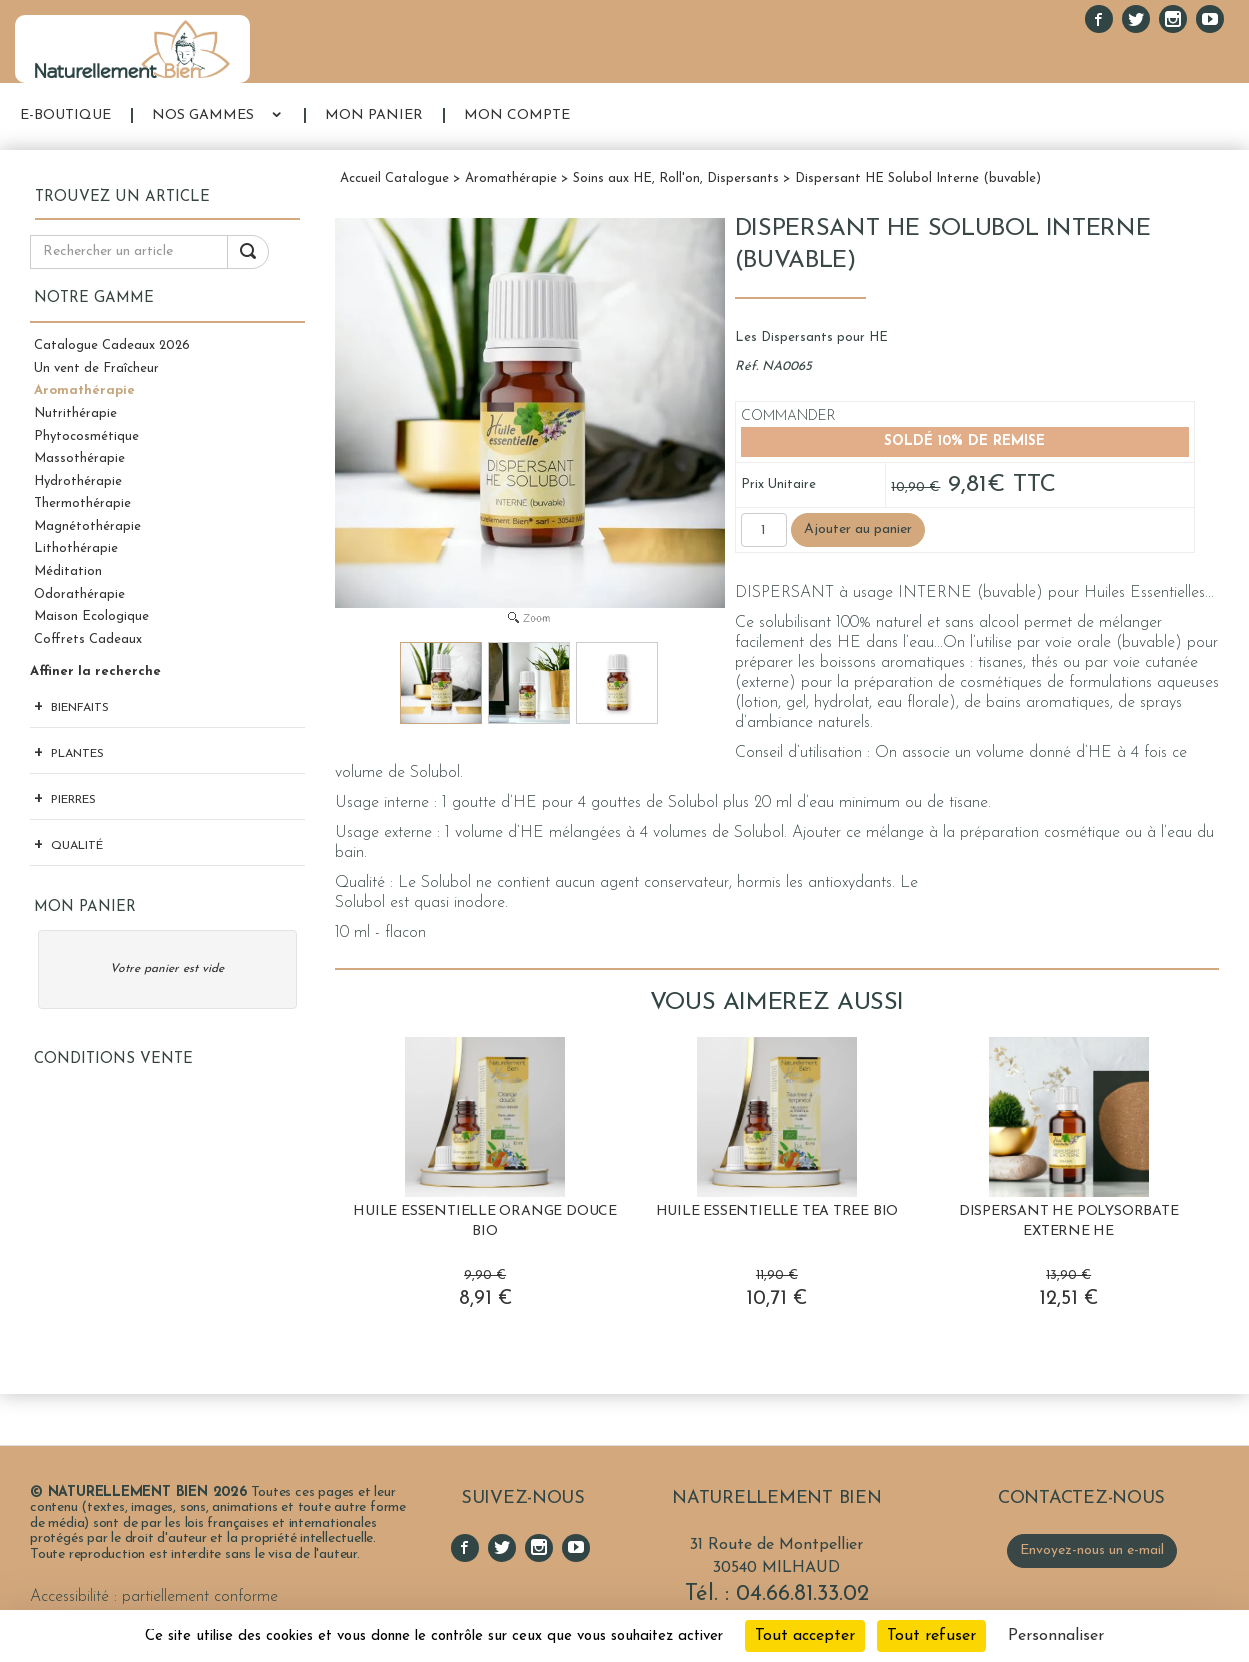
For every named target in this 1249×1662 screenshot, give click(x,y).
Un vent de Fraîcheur (96, 368)
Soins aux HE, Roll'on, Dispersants (676, 178)
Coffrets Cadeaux (88, 639)
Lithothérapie (76, 548)
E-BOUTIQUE (65, 115)
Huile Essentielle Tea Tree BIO (777, 1211)
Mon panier (85, 907)
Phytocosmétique (86, 436)
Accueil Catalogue (394, 178)
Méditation (68, 571)
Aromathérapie (84, 390)
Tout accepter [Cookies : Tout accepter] (805, 1636)
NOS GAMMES (203, 115)
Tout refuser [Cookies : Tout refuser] (931, 1636)
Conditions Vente (113, 1059)
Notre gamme (94, 298)
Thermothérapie (82, 503)
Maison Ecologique (91, 616)
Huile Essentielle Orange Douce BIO (485, 1221)
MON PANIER (374, 115)
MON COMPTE (517, 115)
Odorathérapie (79, 594)
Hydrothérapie (78, 481)
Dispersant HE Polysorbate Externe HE (1069, 1221)
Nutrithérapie (75, 413)
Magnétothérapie (87, 526)
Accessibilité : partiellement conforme (154, 1597)
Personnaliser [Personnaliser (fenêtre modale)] (1056, 1636)
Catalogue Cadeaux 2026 (112, 345)
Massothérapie (79, 458)
